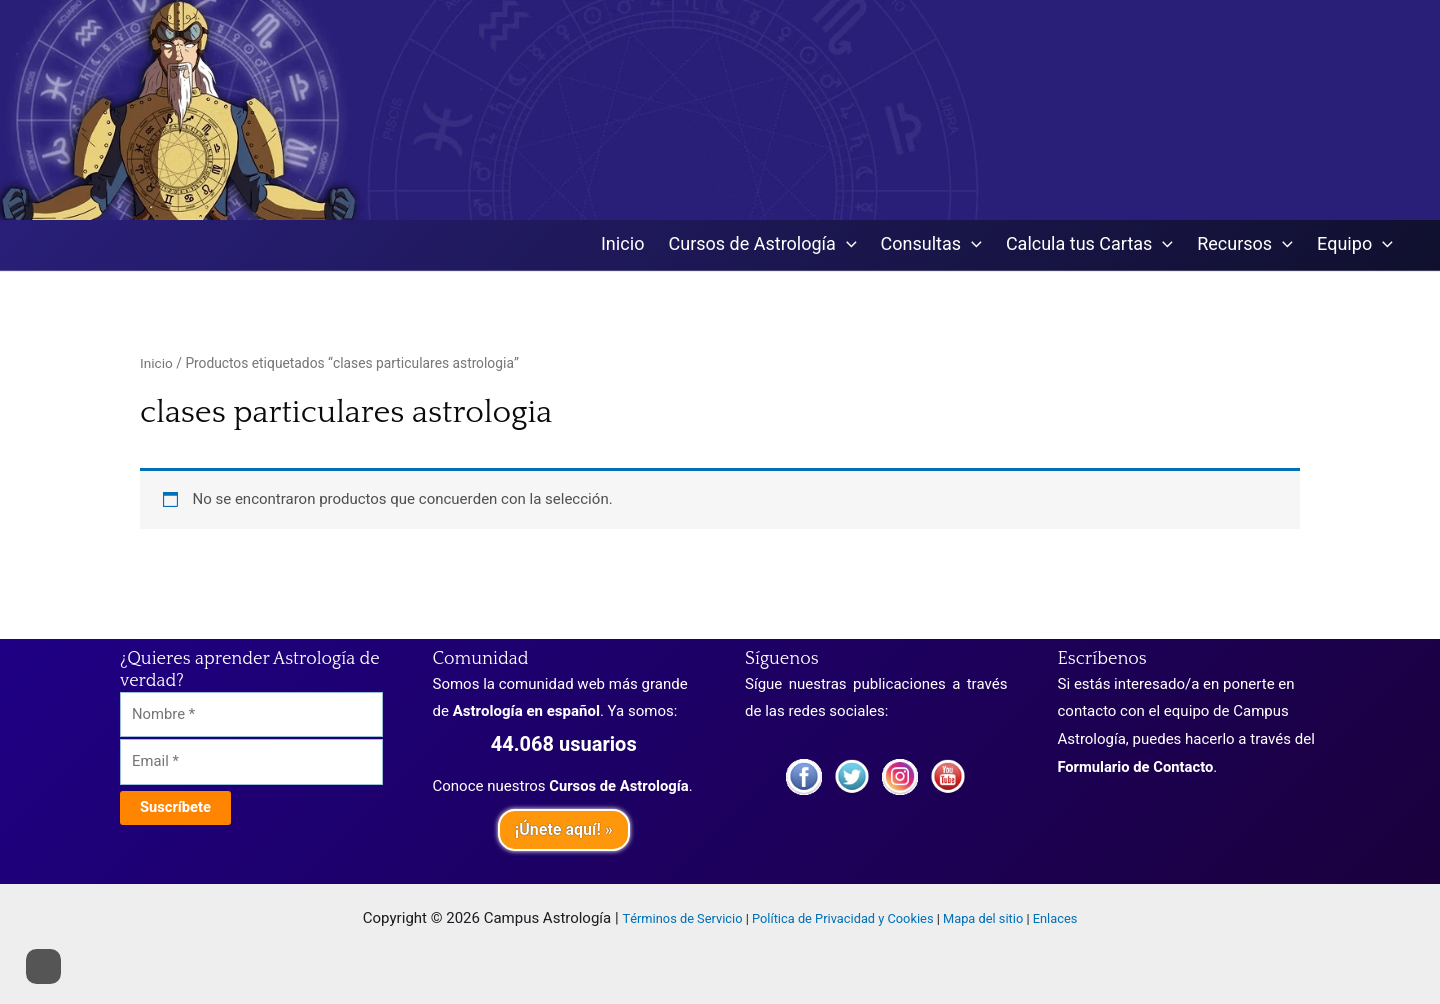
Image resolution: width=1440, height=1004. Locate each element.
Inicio (156, 364)
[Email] (251, 764)
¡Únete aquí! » (564, 830)
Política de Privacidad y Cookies (842, 919)
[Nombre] (251, 715)
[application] (846, 245)
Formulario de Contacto (1137, 767)
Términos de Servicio (683, 919)
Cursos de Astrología (620, 786)
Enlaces (1055, 919)
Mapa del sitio (983, 919)
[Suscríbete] (176, 810)
